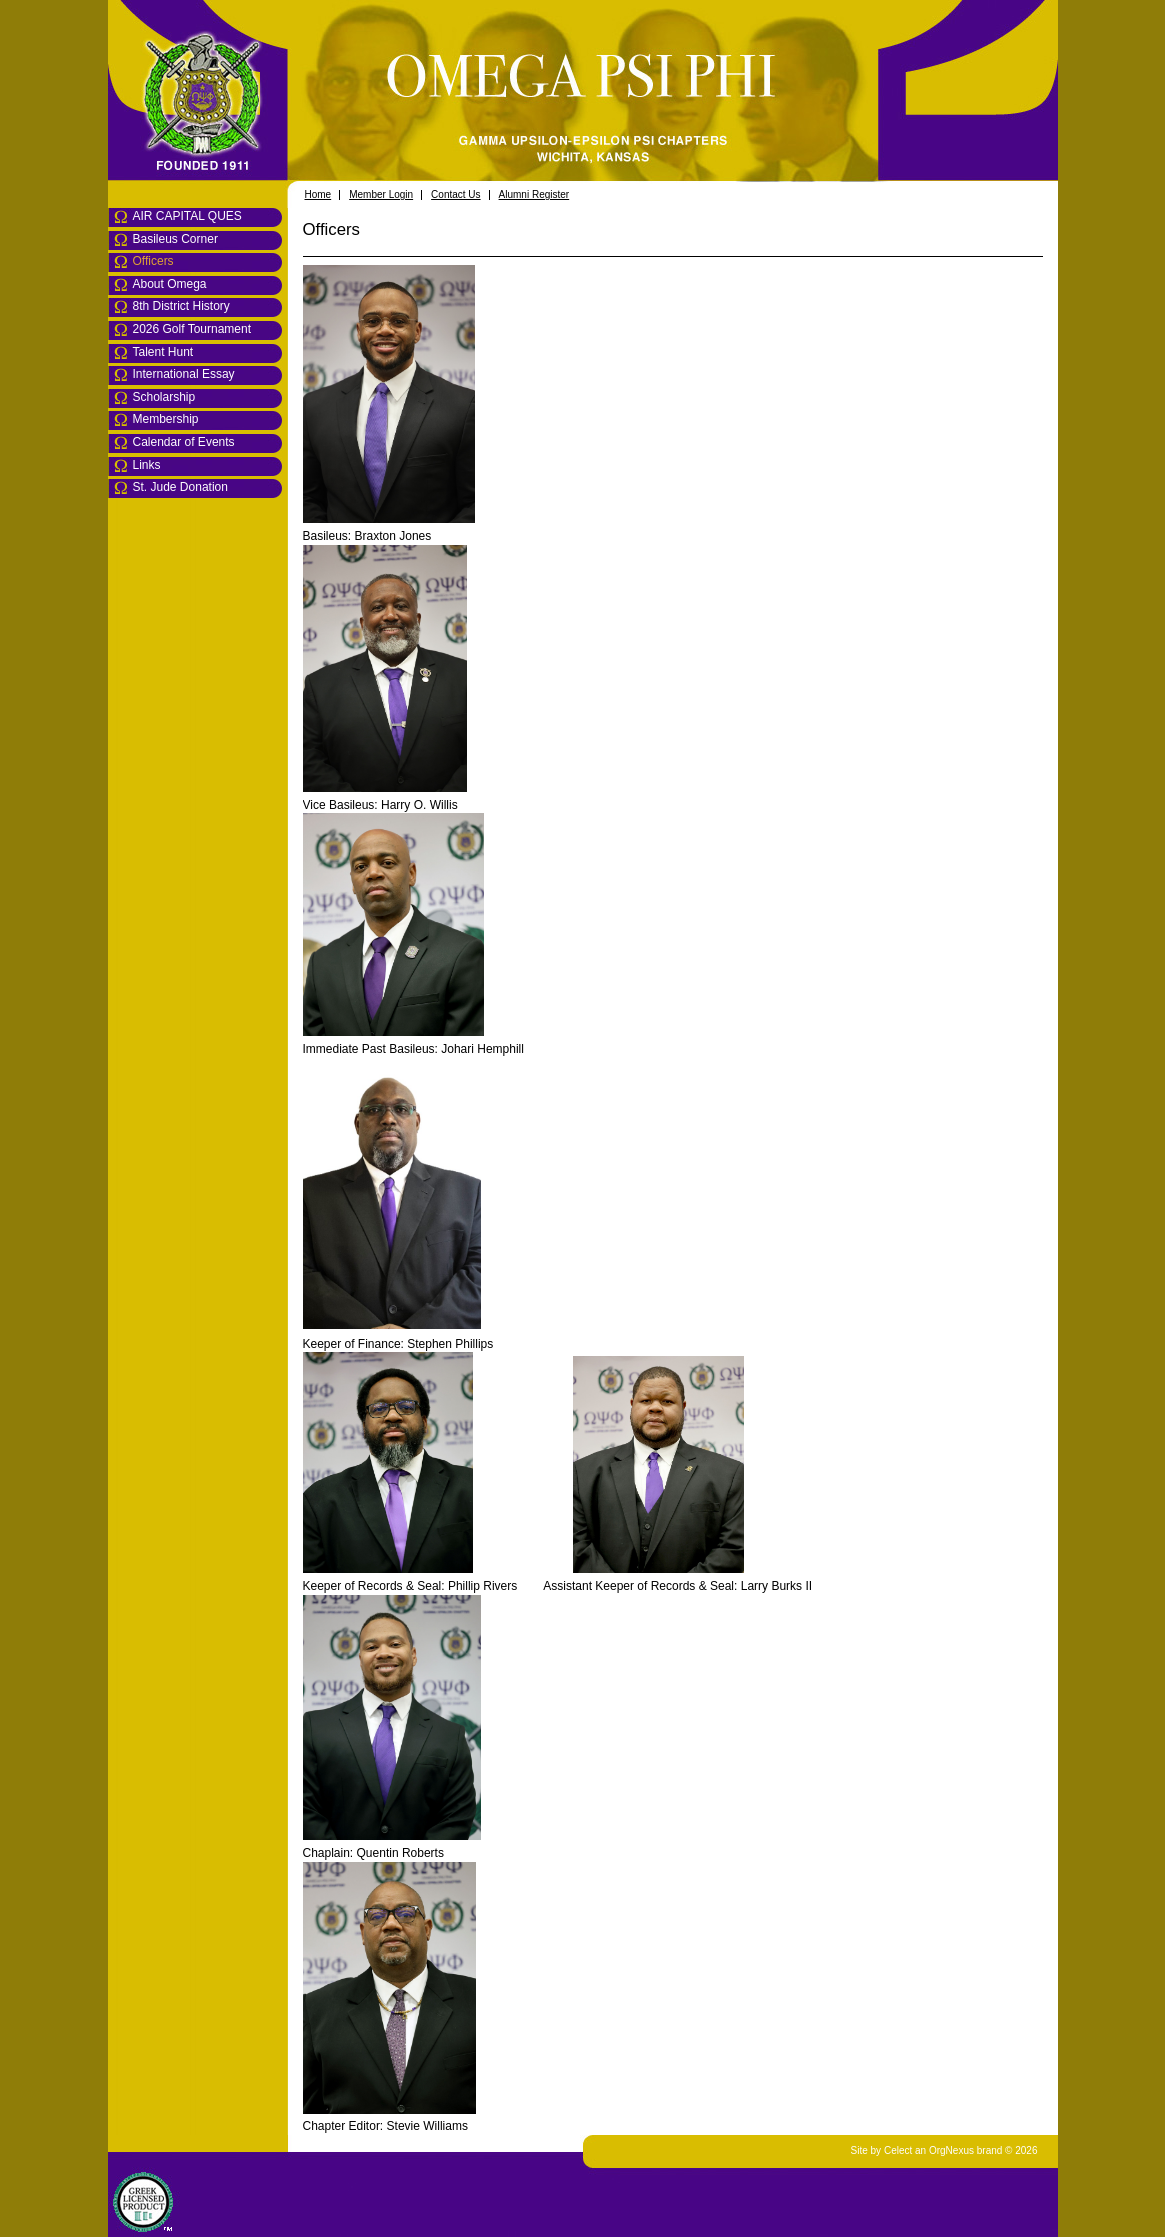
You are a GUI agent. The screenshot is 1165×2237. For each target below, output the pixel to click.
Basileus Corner (175, 239)
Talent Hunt (163, 352)
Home (318, 194)
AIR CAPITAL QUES (187, 216)
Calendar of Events (184, 442)
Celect (898, 2150)
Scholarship (164, 397)
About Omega (170, 284)
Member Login (381, 194)
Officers (153, 261)
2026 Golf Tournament (192, 329)
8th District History (181, 306)
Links (147, 465)
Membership (166, 419)
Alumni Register (534, 194)
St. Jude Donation (180, 487)
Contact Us (455, 194)
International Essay (184, 374)
